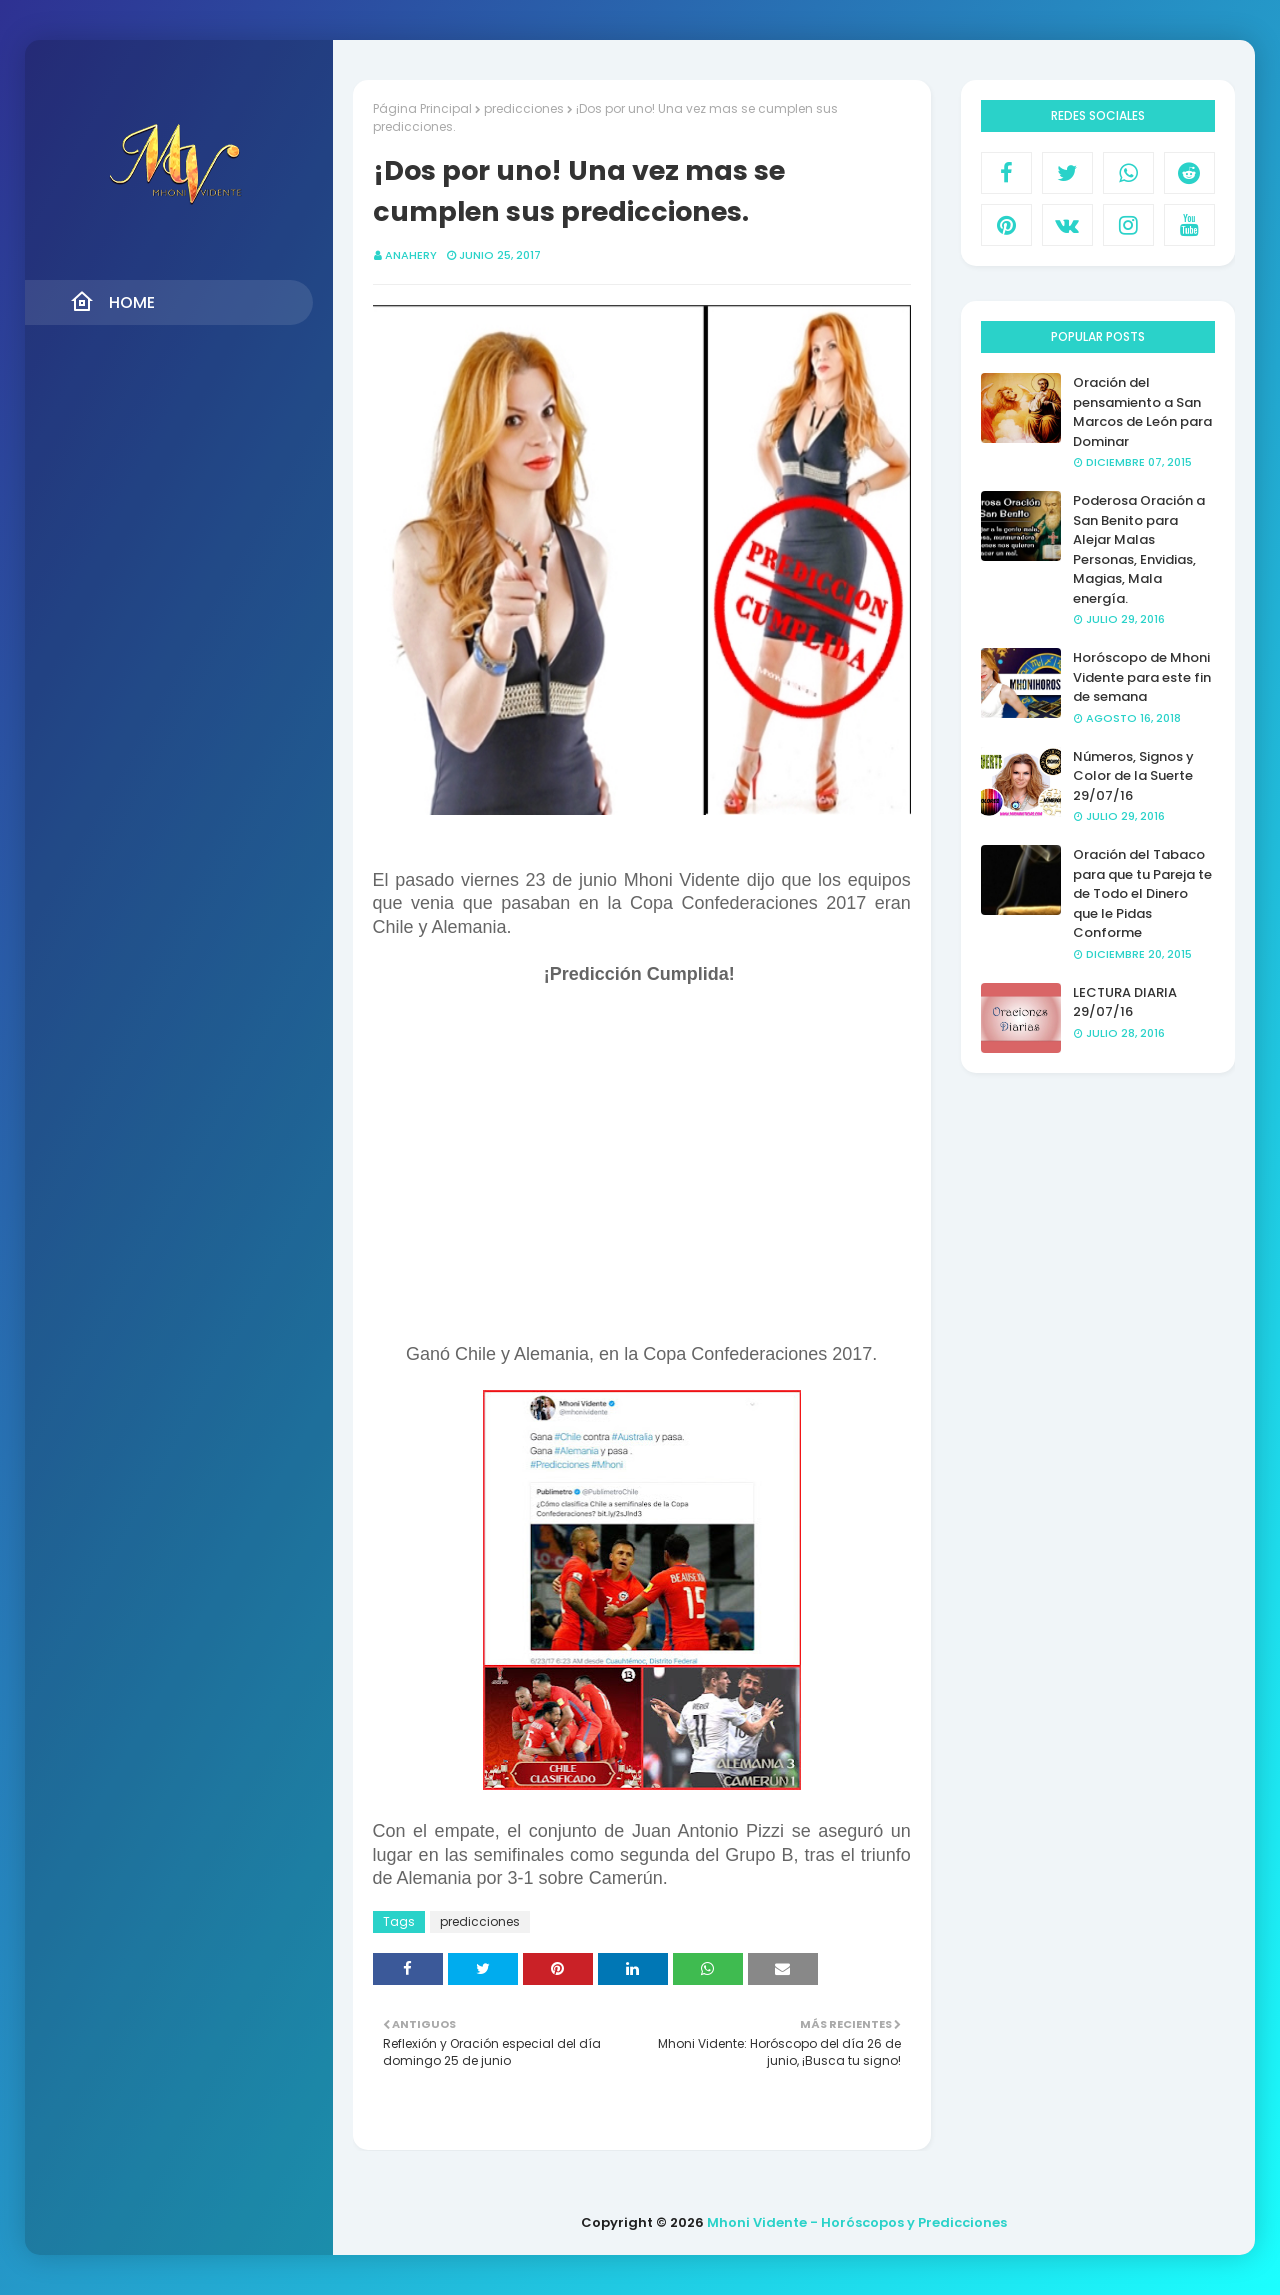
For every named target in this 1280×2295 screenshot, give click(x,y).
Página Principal (422, 108)
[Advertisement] (642, 1173)
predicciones (524, 108)
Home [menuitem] (112, 302)
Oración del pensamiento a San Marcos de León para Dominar (1142, 412)
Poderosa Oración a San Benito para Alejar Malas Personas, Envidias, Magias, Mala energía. (1139, 549)
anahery (411, 255)
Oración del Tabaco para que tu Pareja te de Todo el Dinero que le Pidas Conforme (1142, 893)
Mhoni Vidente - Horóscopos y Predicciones (857, 2222)
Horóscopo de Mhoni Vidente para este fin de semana (1142, 677)
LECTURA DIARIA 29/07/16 (1125, 1002)
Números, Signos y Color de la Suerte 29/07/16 (1133, 776)
